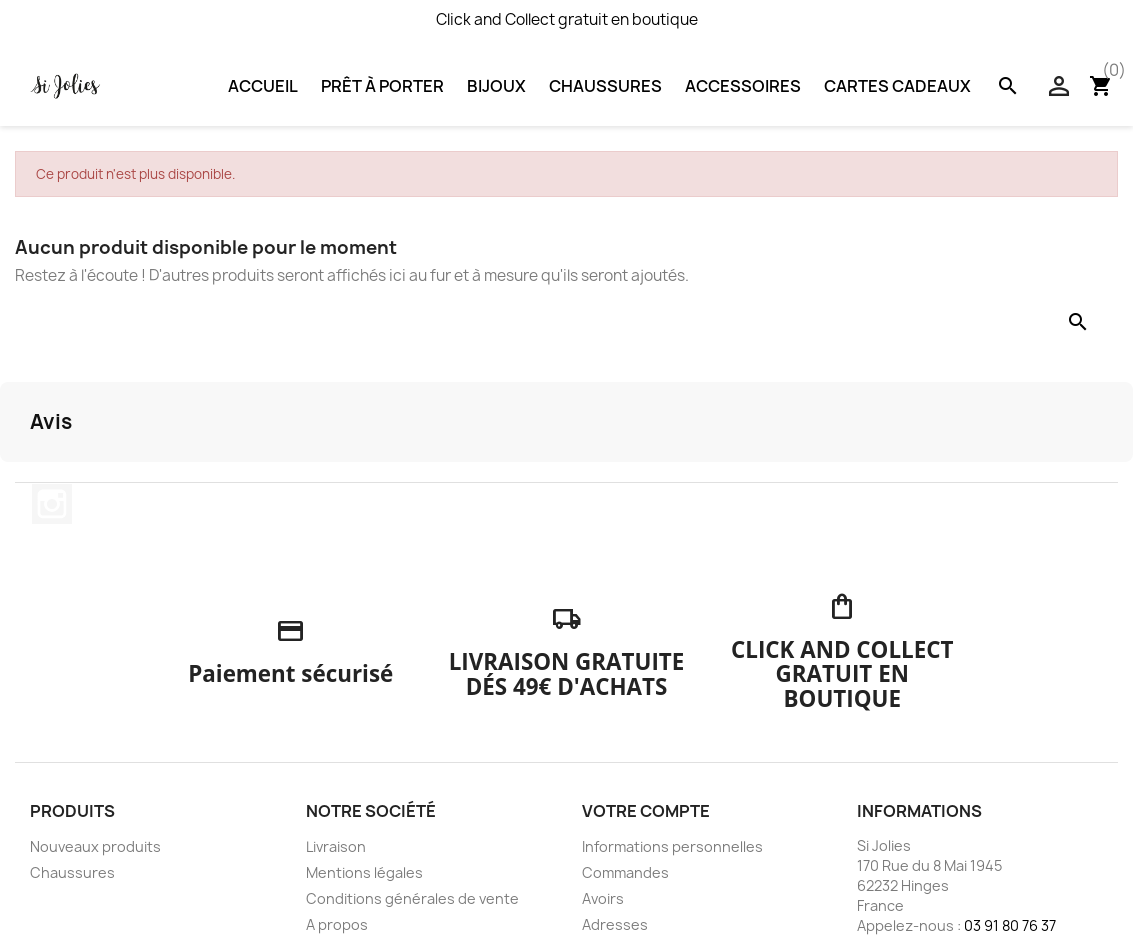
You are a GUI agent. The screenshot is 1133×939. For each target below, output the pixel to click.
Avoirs (603, 898)
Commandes (625, 872)
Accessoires (743, 86)
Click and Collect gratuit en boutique (567, 19)
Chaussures (605, 86)
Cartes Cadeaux (897, 86)
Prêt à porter (382, 86)
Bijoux (496, 86)
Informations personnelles (672, 846)
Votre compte (646, 811)
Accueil (263, 86)
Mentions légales (364, 872)
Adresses (615, 924)
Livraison (336, 846)
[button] (16, 482)
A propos (337, 924)
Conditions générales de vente (412, 898)
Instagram (52, 504)
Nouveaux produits (95, 846)
